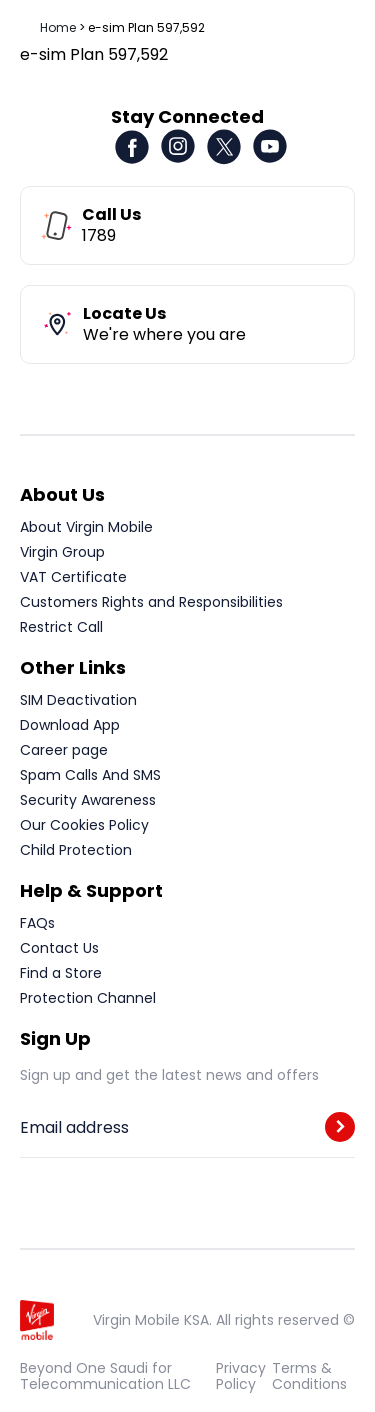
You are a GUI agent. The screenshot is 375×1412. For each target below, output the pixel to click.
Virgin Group (62, 552)
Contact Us (59, 948)
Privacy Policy (241, 1376)
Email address (74, 1128)
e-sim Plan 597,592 (146, 27)
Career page (64, 750)
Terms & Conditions (309, 1376)
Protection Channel (88, 998)
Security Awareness (88, 800)
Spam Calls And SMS (90, 775)
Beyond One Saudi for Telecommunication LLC (105, 1376)
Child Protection (76, 850)
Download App (70, 725)
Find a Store (61, 973)
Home (58, 27)
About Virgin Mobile (86, 527)
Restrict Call (61, 627)
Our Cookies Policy (84, 825)
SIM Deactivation (78, 700)
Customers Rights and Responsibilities (151, 602)
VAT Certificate (73, 577)
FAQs (37, 923)
